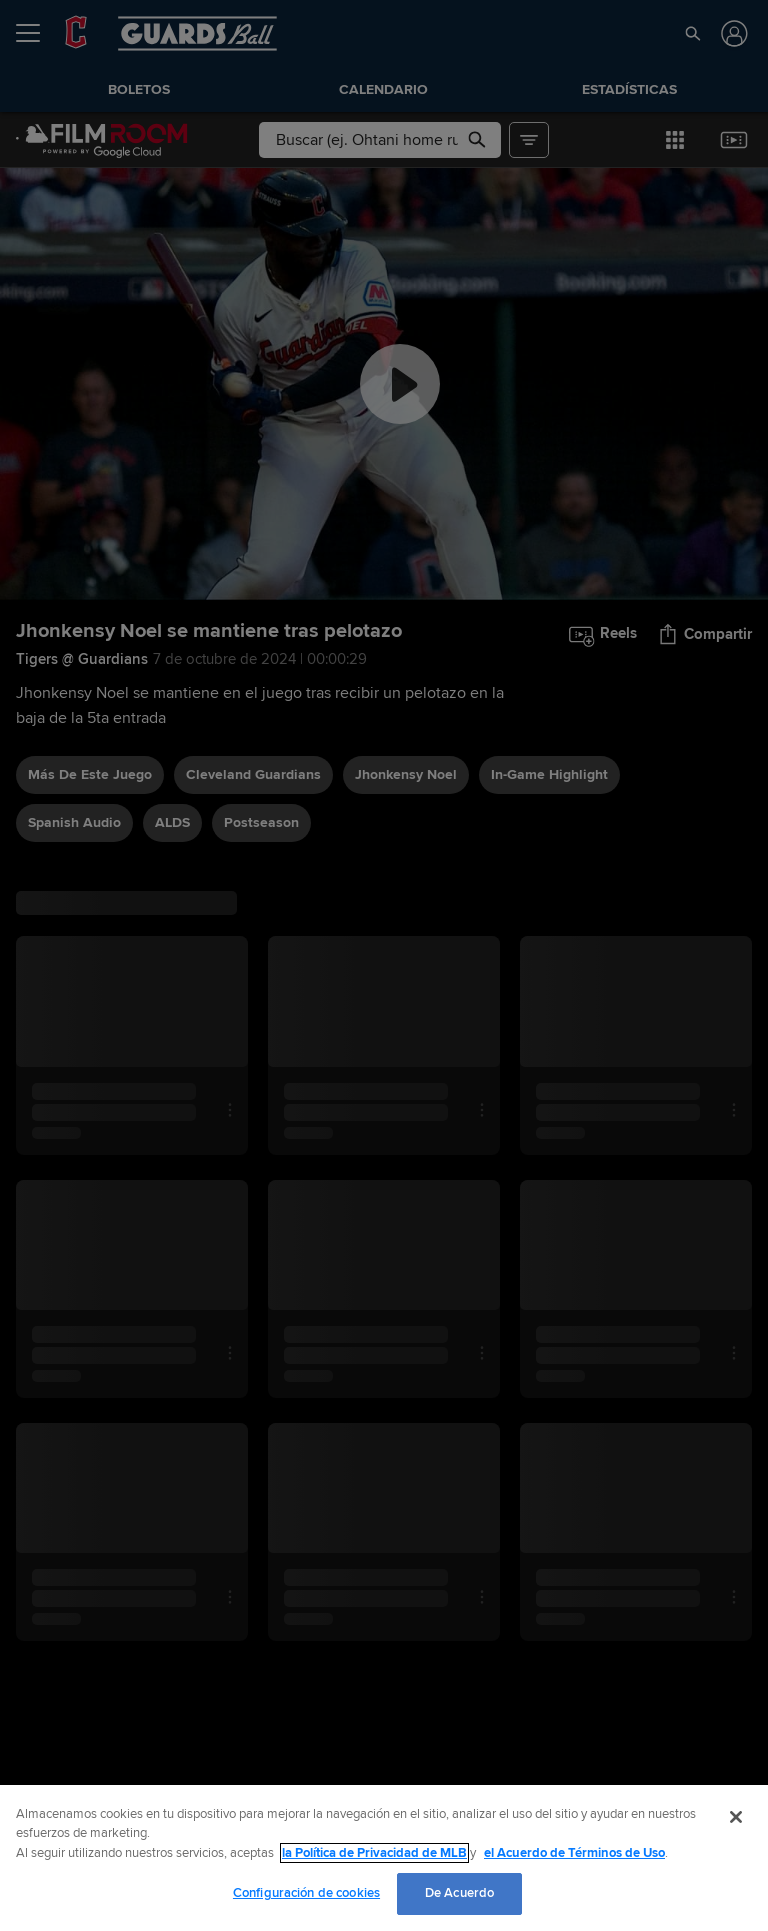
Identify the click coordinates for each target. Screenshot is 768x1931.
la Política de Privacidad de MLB (374, 1853)
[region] (384, 1858)
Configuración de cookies (306, 1893)
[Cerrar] (736, 1817)
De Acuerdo (459, 1893)
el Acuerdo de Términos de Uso (574, 1853)
